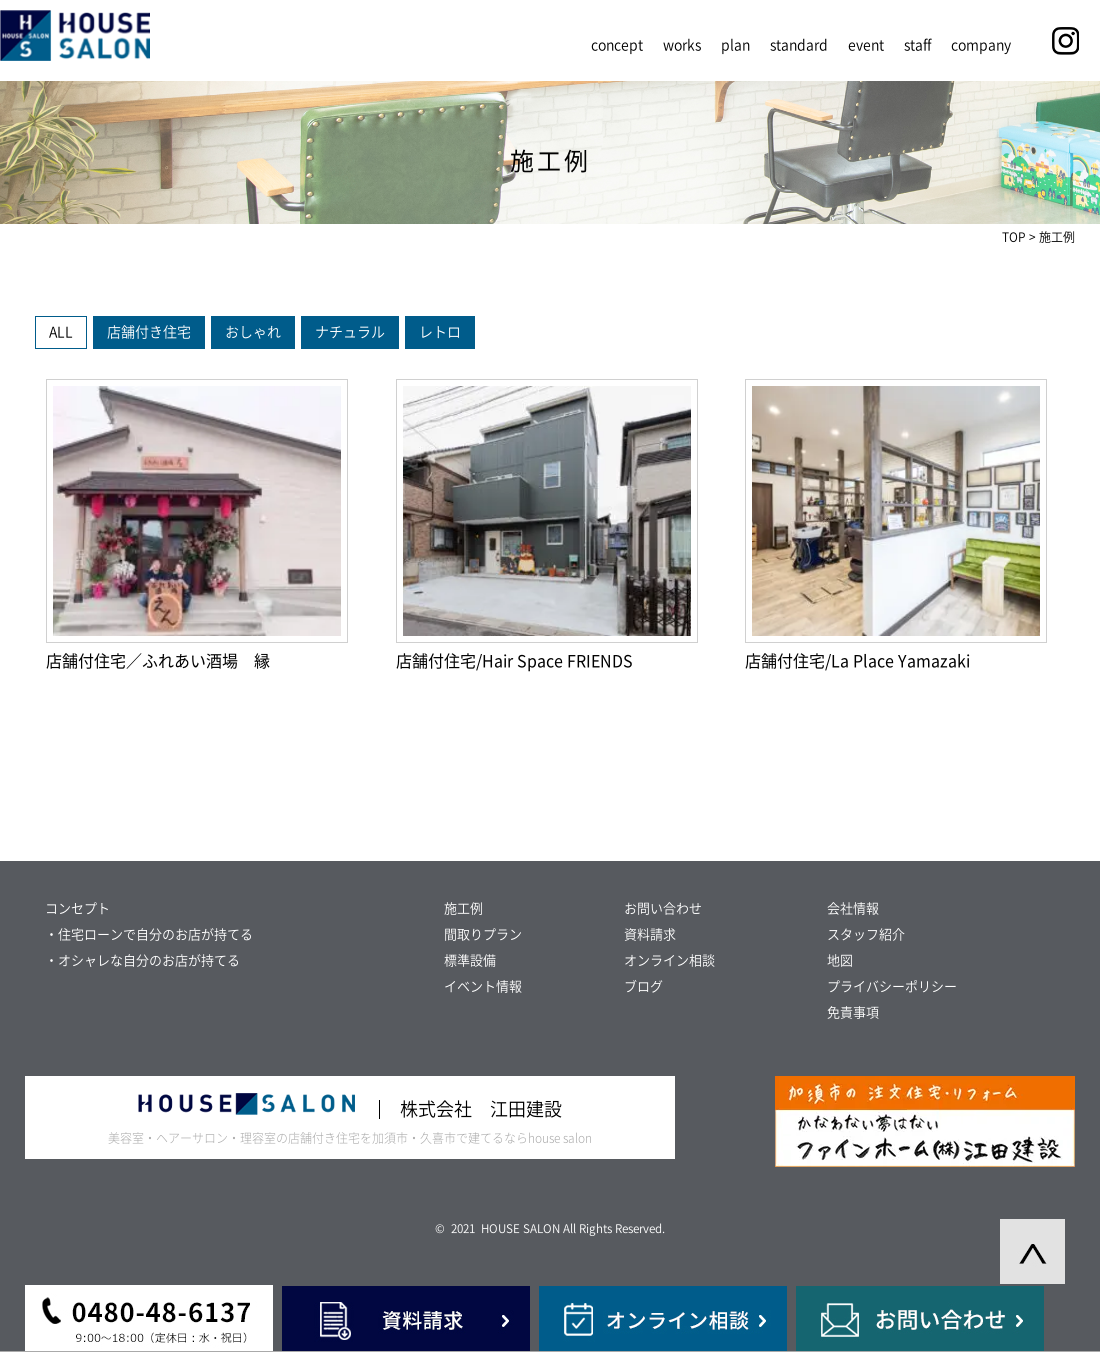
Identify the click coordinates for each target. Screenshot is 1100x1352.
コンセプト (77, 908)
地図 (840, 960)
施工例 (463, 908)
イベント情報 (483, 986)
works (682, 45)
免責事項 (853, 1012)
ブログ (643, 986)
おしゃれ (253, 332)
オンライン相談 (669, 960)
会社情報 (853, 908)
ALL (61, 332)
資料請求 (650, 934)
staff (917, 45)
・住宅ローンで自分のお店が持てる (149, 934)
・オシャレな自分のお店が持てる (142, 960)
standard (799, 45)
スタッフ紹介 (866, 934)
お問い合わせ (663, 908)
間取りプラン (483, 934)
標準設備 (470, 960)
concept (617, 45)
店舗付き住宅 (149, 332)
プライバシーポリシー (892, 986)
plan (735, 45)
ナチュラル (350, 332)
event (866, 45)
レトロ (440, 332)
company (981, 45)
